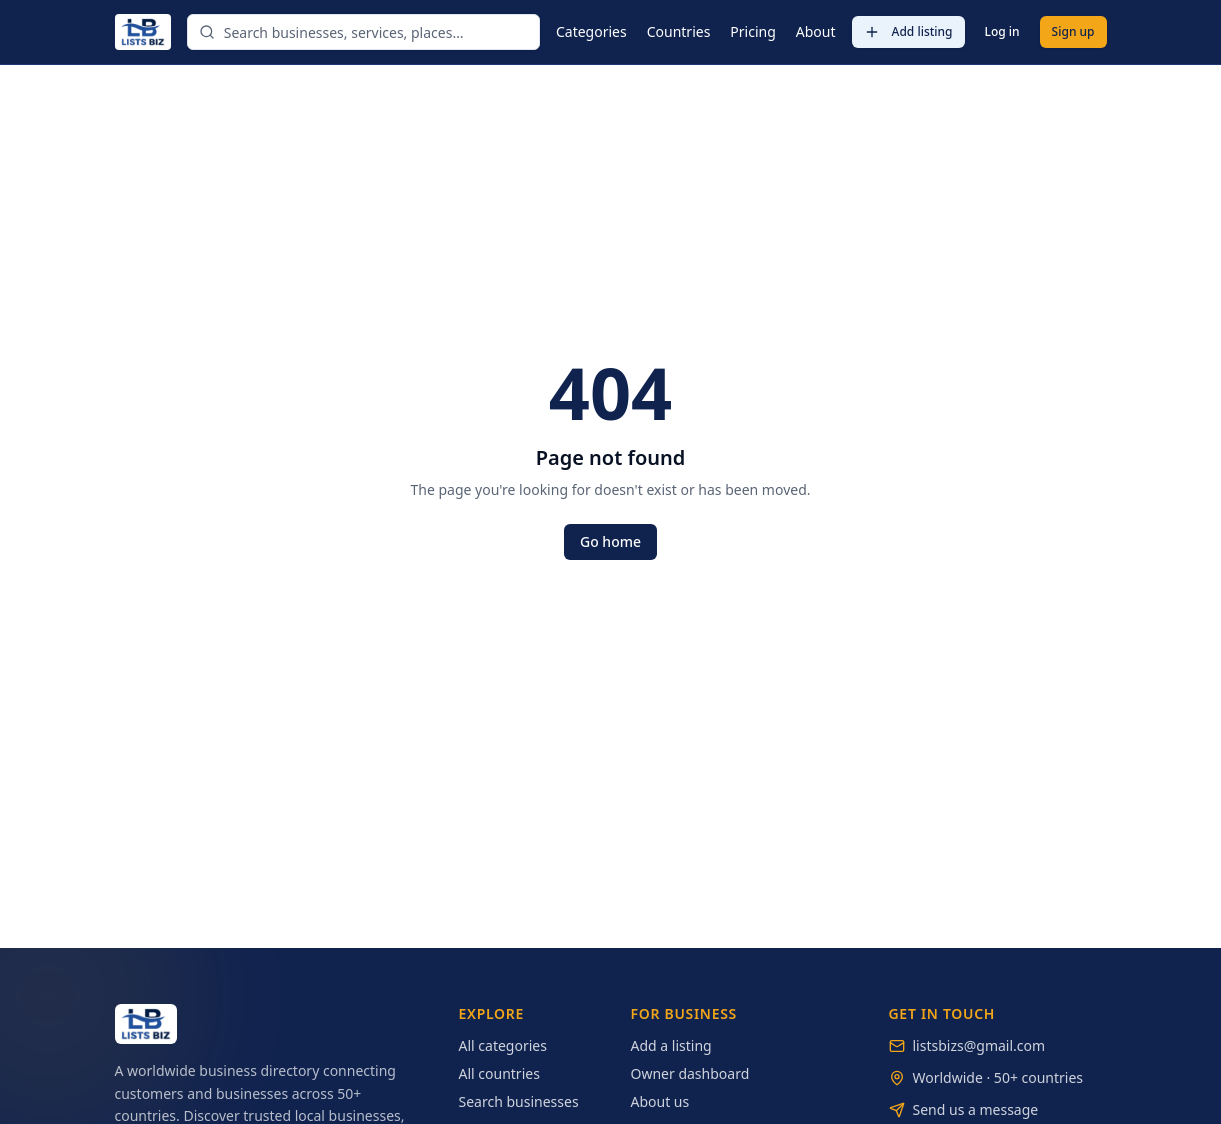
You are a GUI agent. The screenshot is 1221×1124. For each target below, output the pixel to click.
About (816, 31)
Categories (591, 31)
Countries (679, 31)
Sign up (1073, 31)
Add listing (908, 31)
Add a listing (671, 1045)
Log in (1002, 31)
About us (660, 1101)
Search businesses (519, 1101)
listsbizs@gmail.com (979, 1045)
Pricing (752, 31)
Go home (610, 541)
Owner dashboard (690, 1073)
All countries (499, 1073)
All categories (503, 1045)
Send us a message (976, 1109)
